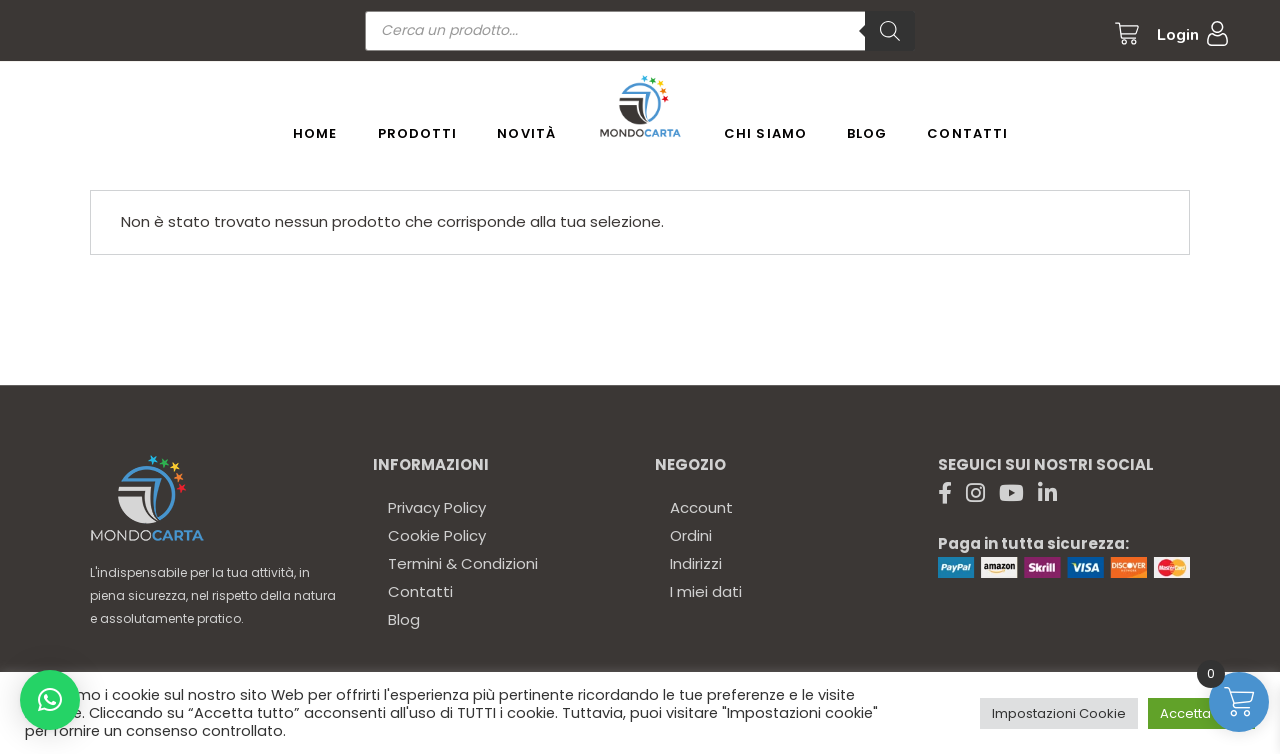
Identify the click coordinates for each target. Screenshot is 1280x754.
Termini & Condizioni (463, 563)
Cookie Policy (437, 535)
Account (701, 507)
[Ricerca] (890, 31)
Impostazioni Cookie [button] (1059, 713)
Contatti (420, 591)
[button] (50, 700)
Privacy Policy (437, 507)
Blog (404, 619)
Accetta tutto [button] (1201, 713)
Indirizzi (696, 563)
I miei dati (706, 591)
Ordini (691, 535)
